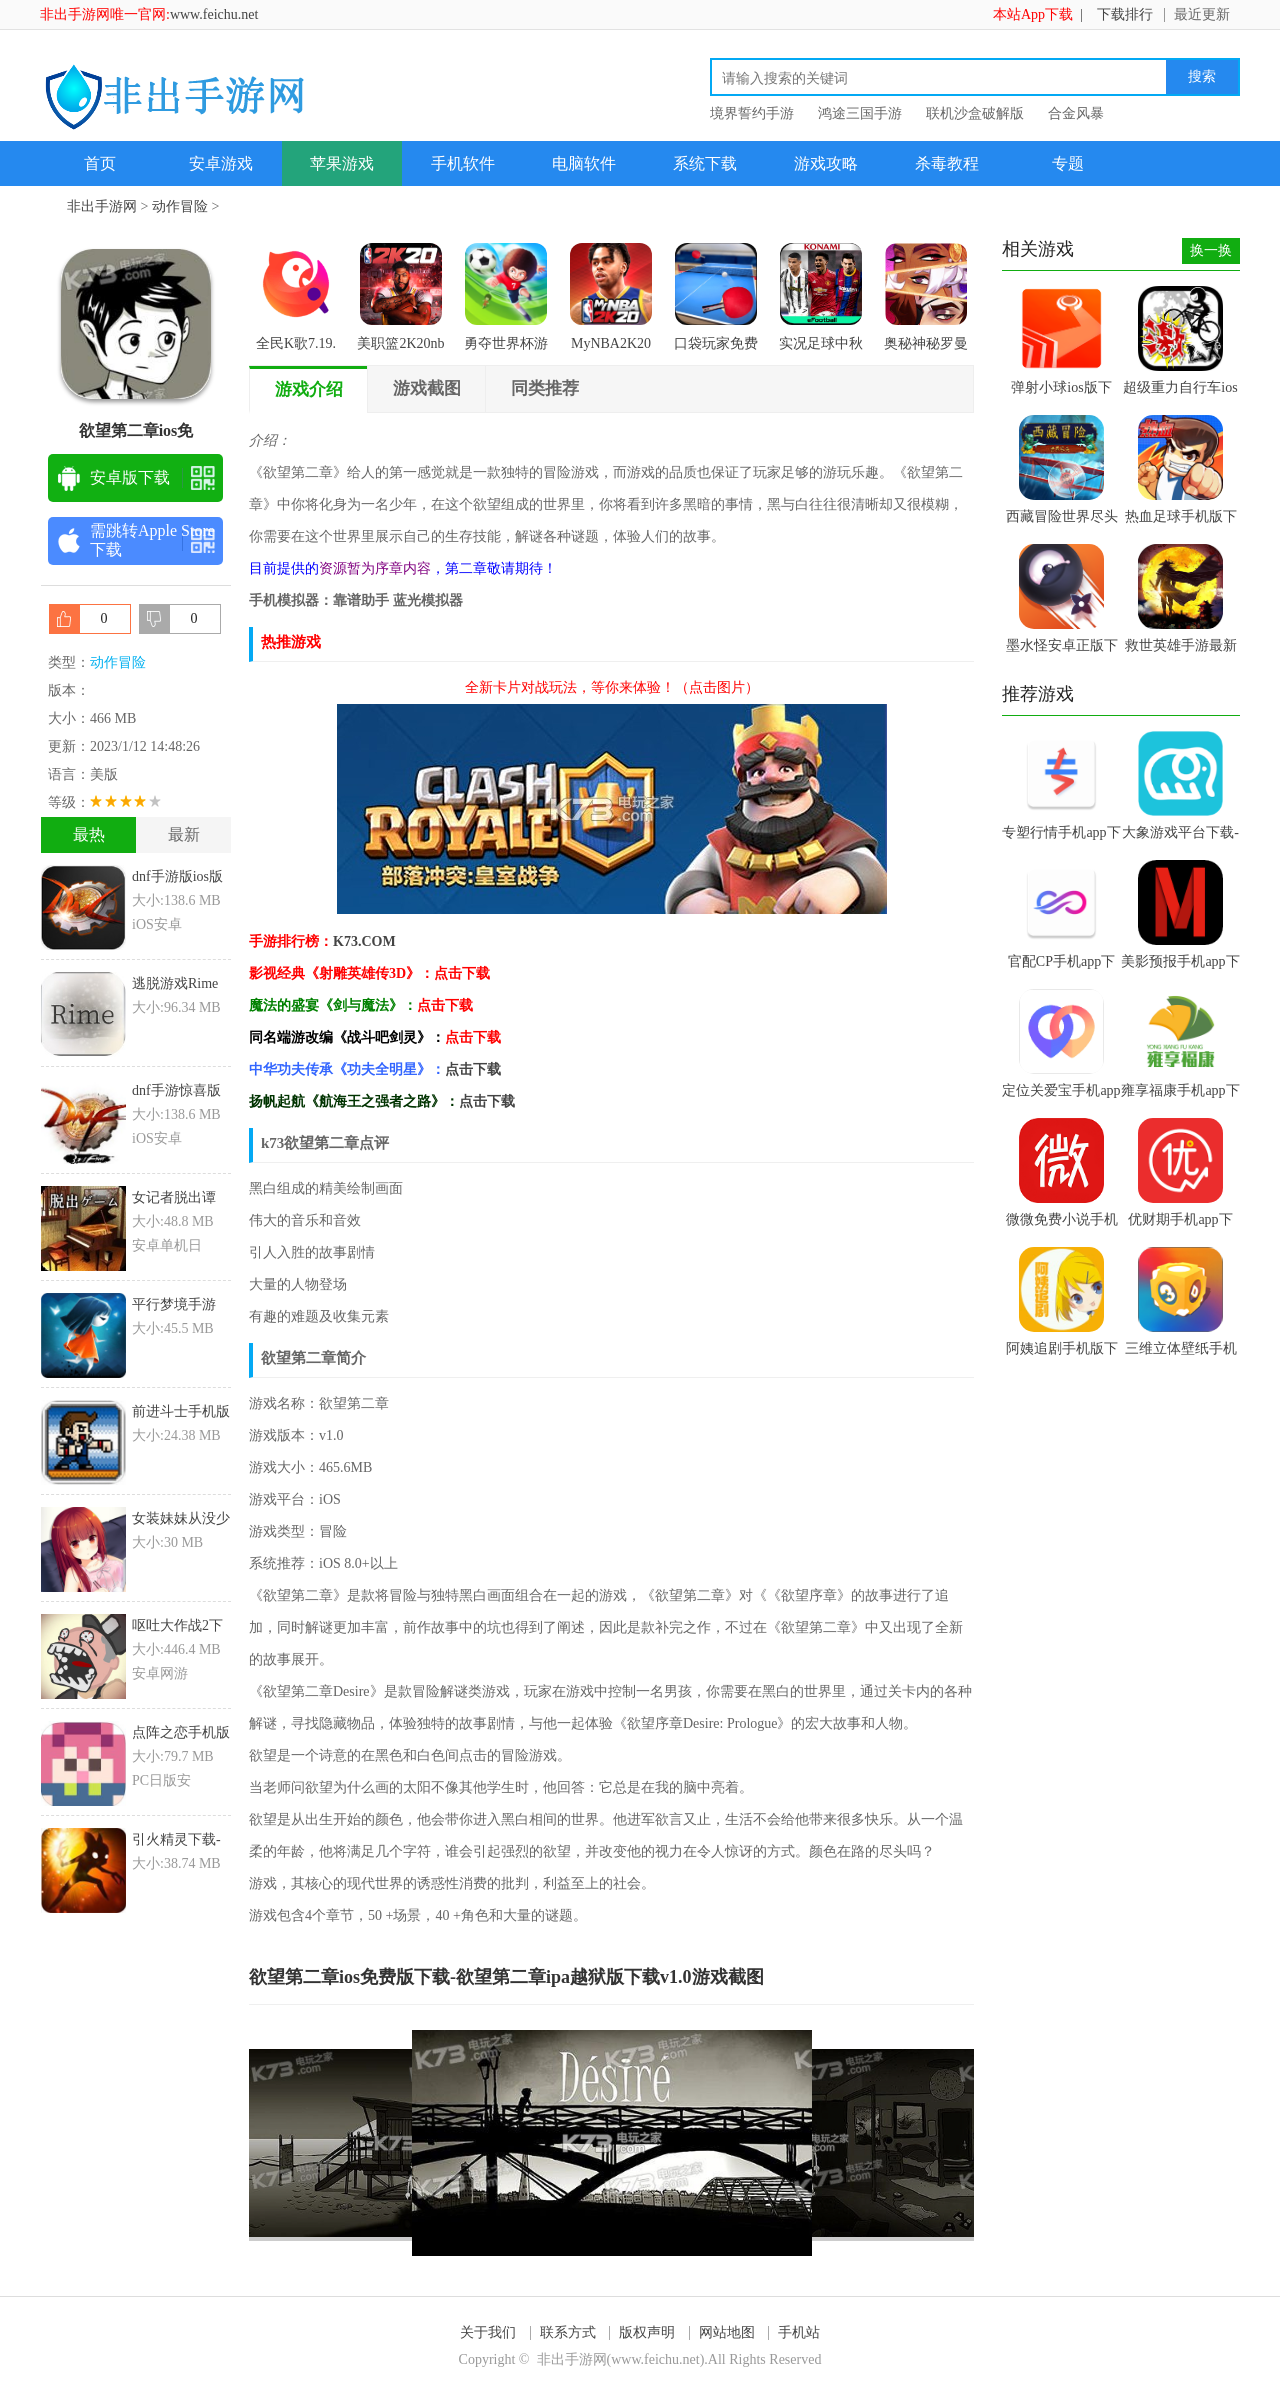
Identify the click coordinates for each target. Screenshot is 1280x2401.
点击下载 (473, 1069)
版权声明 (647, 2332)
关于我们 (488, 2332)
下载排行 (1125, 14)
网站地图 (727, 2332)
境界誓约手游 (752, 113)
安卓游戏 (221, 163)
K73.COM (364, 941)
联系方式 (568, 2332)
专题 (1068, 163)
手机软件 (463, 163)
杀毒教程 (947, 163)
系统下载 (705, 163)
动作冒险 (180, 206)
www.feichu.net (214, 14)
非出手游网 (102, 206)
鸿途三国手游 (860, 113)
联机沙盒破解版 (975, 113)
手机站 (799, 2332)
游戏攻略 (826, 163)
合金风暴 (1076, 113)
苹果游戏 (342, 163)
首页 (100, 163)
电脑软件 (584, 163)
